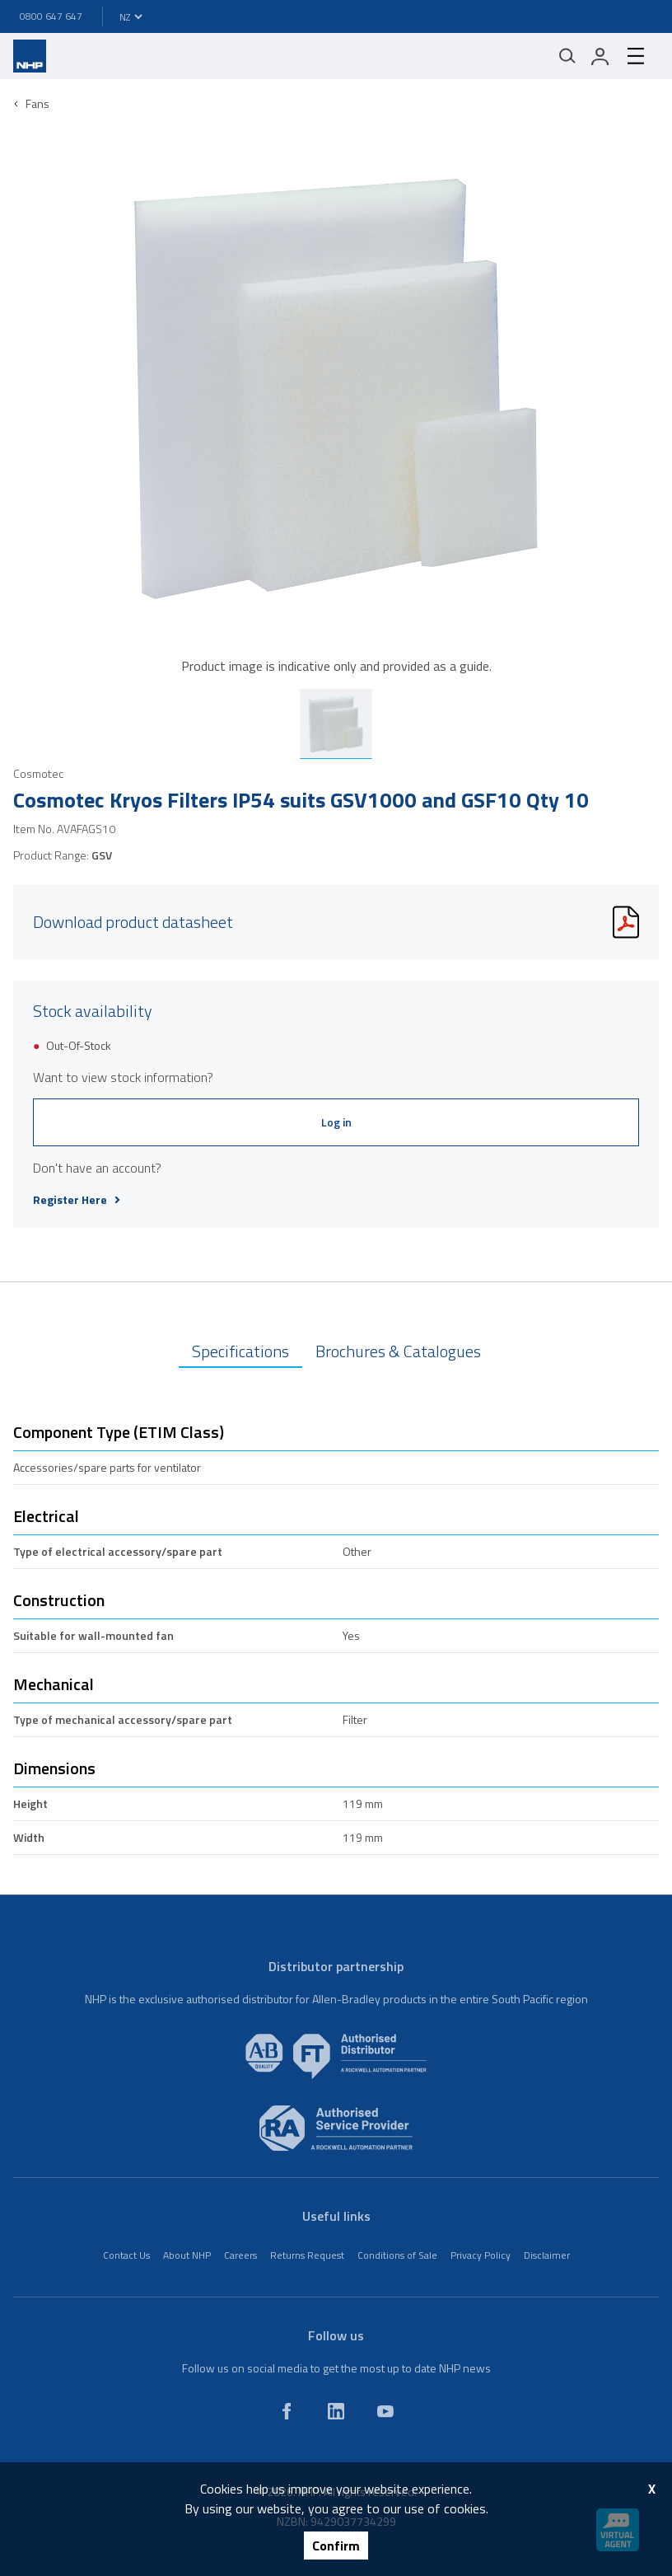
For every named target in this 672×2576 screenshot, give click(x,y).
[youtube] (385, 2411)
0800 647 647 (51, 16)
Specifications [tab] (240, 1351)
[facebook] (286, 2411)
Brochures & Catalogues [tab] (398, 1351)
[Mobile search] (567, 56)
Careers (240, 2255)
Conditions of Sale (397, 2255)
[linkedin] (336, 2411)
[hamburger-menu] (636, 56)
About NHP (187, 2255)
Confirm (336, 2545)
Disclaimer (547, 2255)
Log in (336, 1122)
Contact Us (126, 2255)
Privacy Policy (480, 2255)
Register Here (76, 1200)
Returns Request (307, 2255)
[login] (600, 56)
